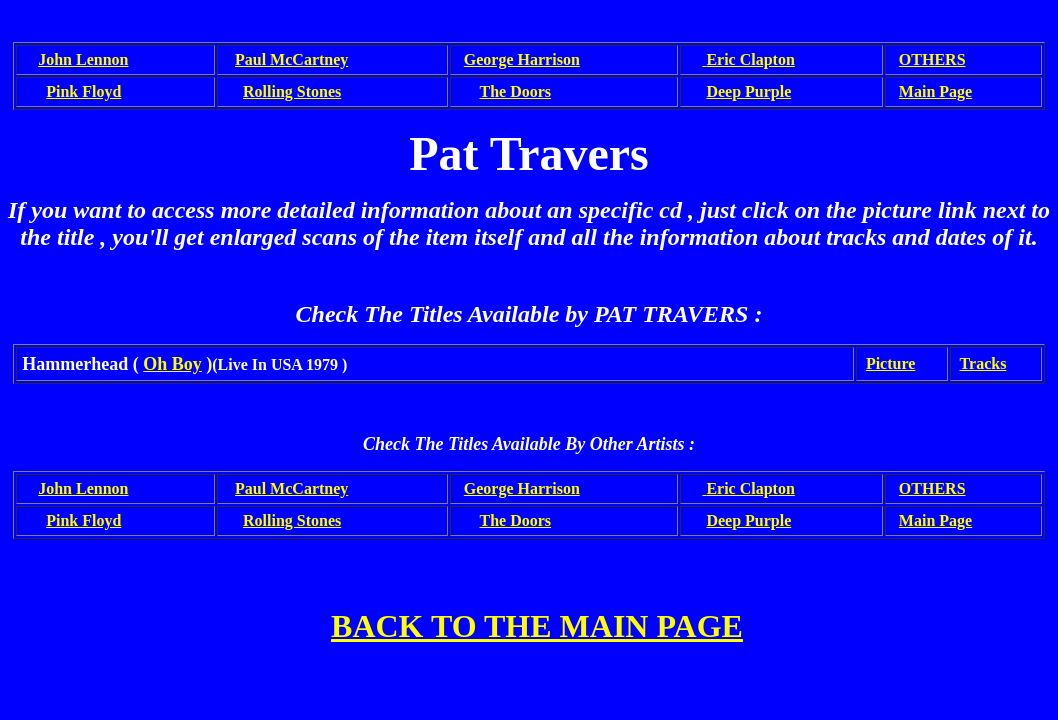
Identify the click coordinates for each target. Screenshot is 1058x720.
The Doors (516, 91)
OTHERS (932, 59)
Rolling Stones (292, 91)
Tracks (983, 363)
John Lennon (83, 59)
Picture (890, 363)
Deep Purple (748, 91)
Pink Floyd (83, 91)
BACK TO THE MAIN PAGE (537, 626)
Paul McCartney (291, 59)
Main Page (935, 91)
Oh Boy (172, 364)
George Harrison (522, 59)
